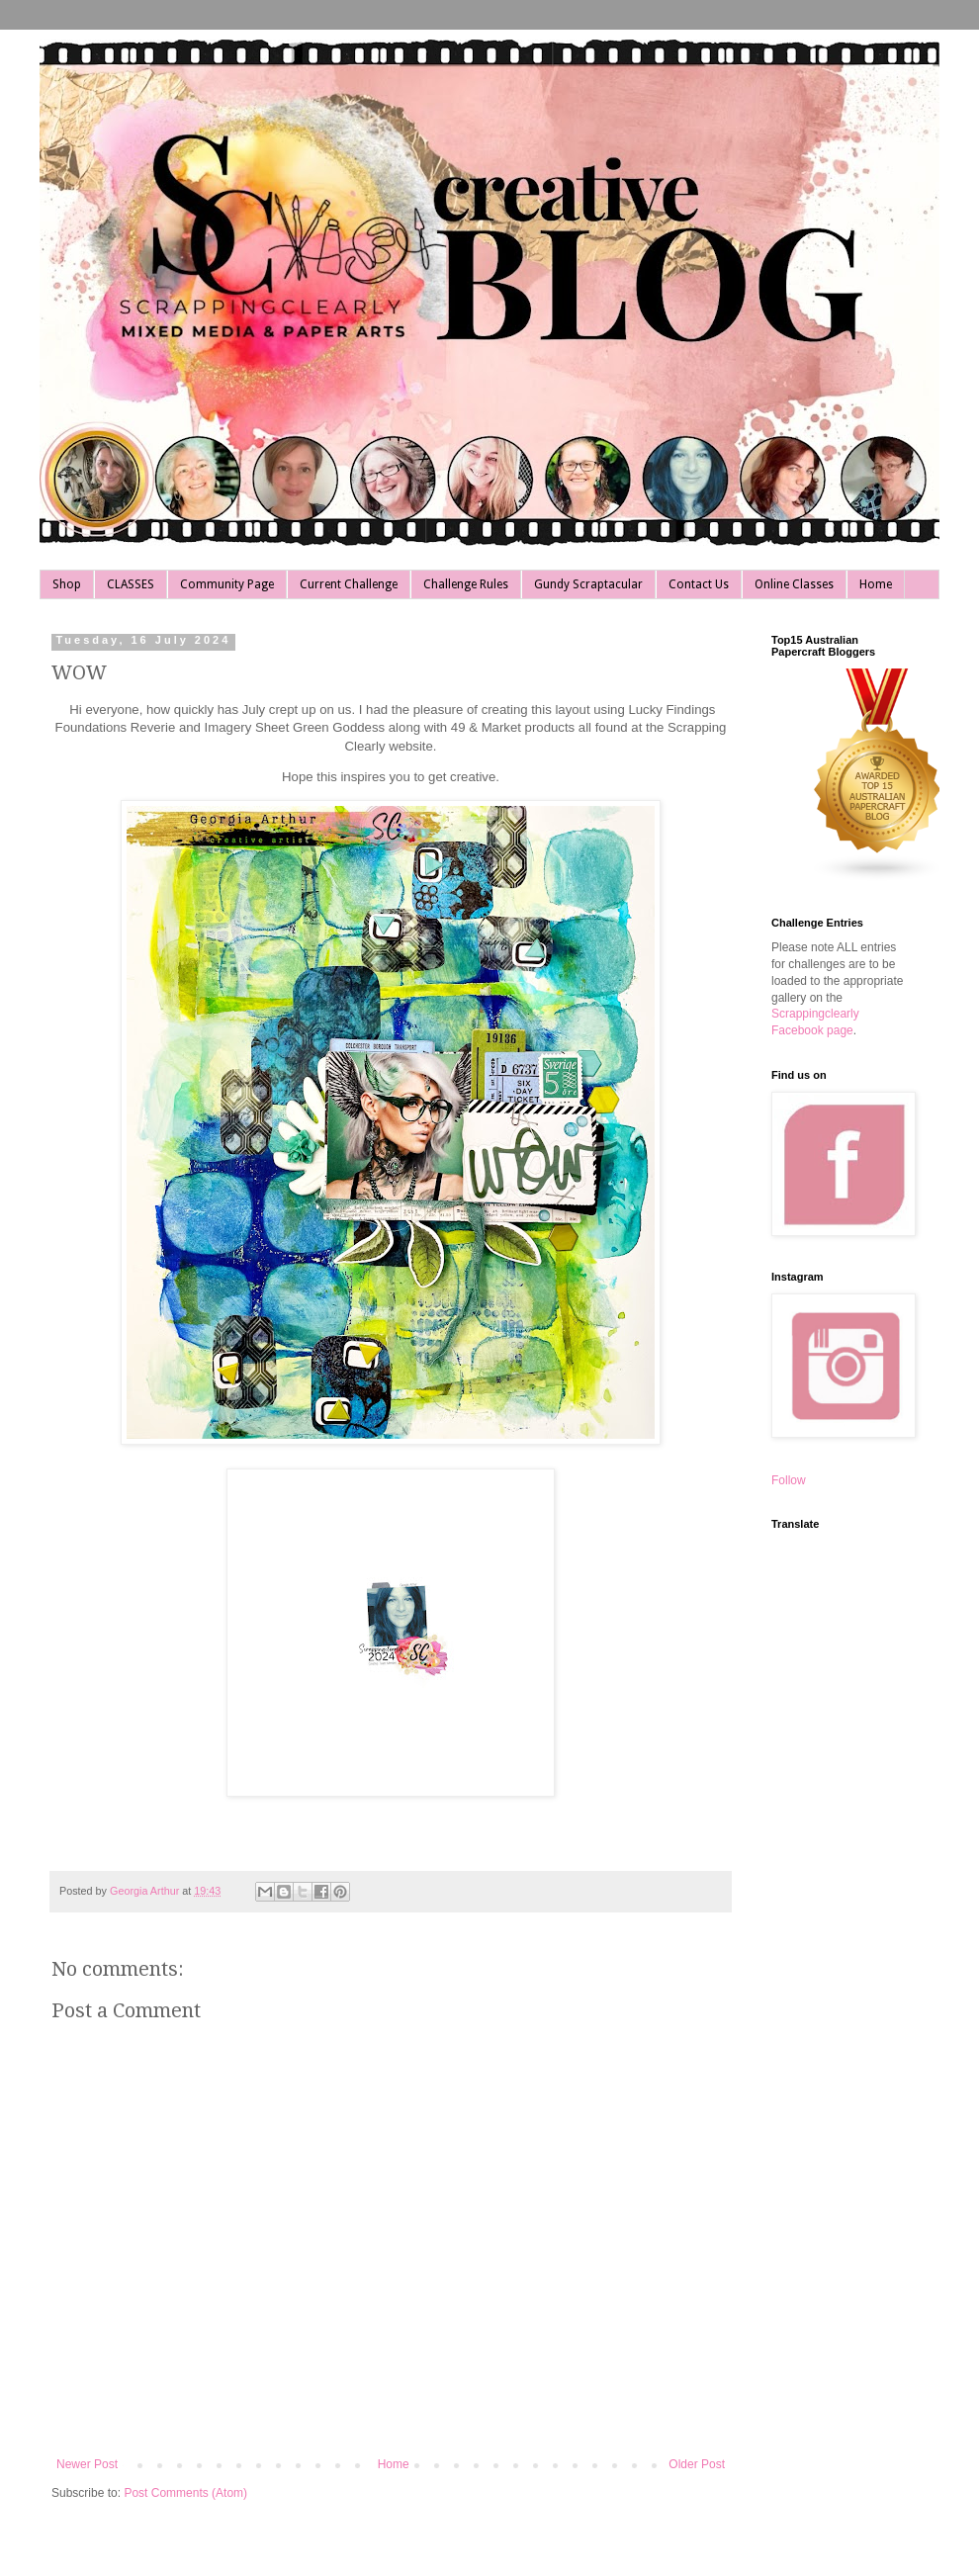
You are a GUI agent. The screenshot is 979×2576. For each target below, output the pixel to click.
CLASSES (130, 584)
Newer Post (87, 2464)
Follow (788, 1480)
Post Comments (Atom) (185, 2493)
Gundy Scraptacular (588, 584)
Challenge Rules (465, 584)
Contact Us (698, 584)
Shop (66, 584)
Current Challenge (349, 584)
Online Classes (794, 584)
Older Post (696, 2464)
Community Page (227, 584)
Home (875, 584)
